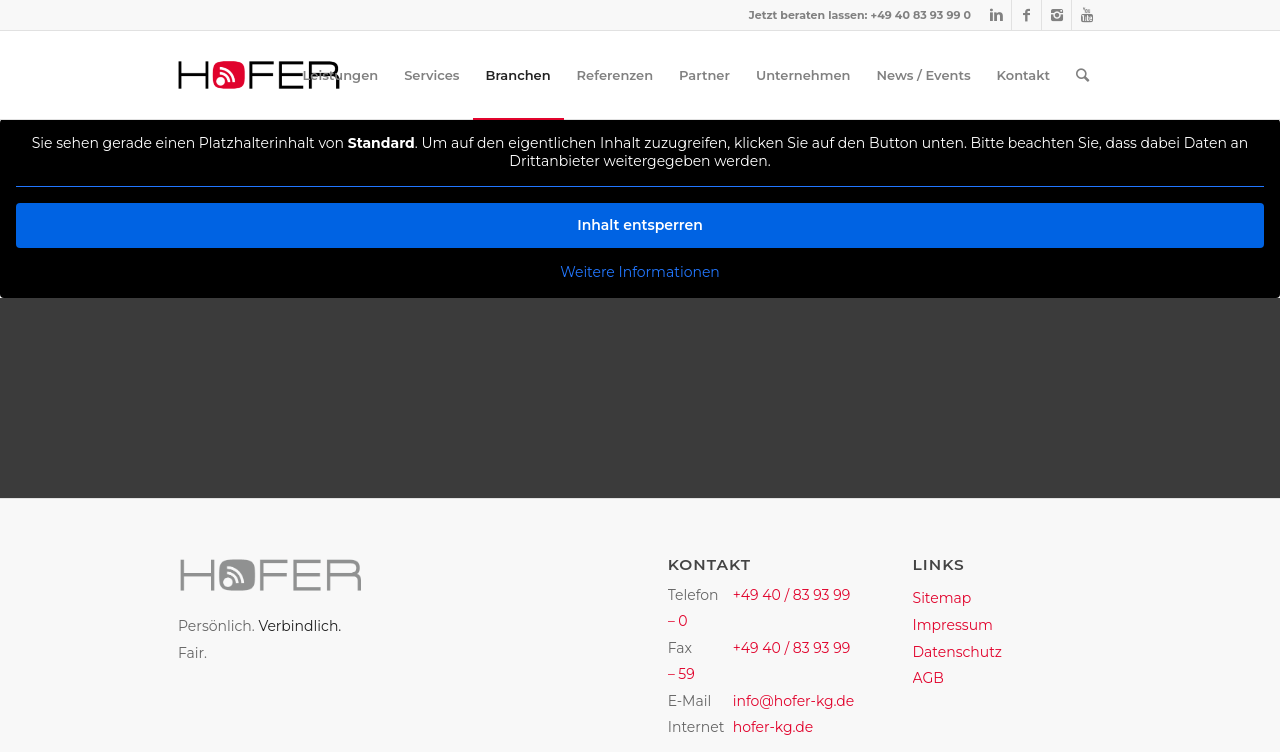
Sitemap (942, 598)
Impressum (953, 625)
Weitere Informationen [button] (640, 272)
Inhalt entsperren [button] (640, 225)
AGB (928, 678)
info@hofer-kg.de (794, 701)
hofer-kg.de (773, 727)
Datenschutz (957, 652)
